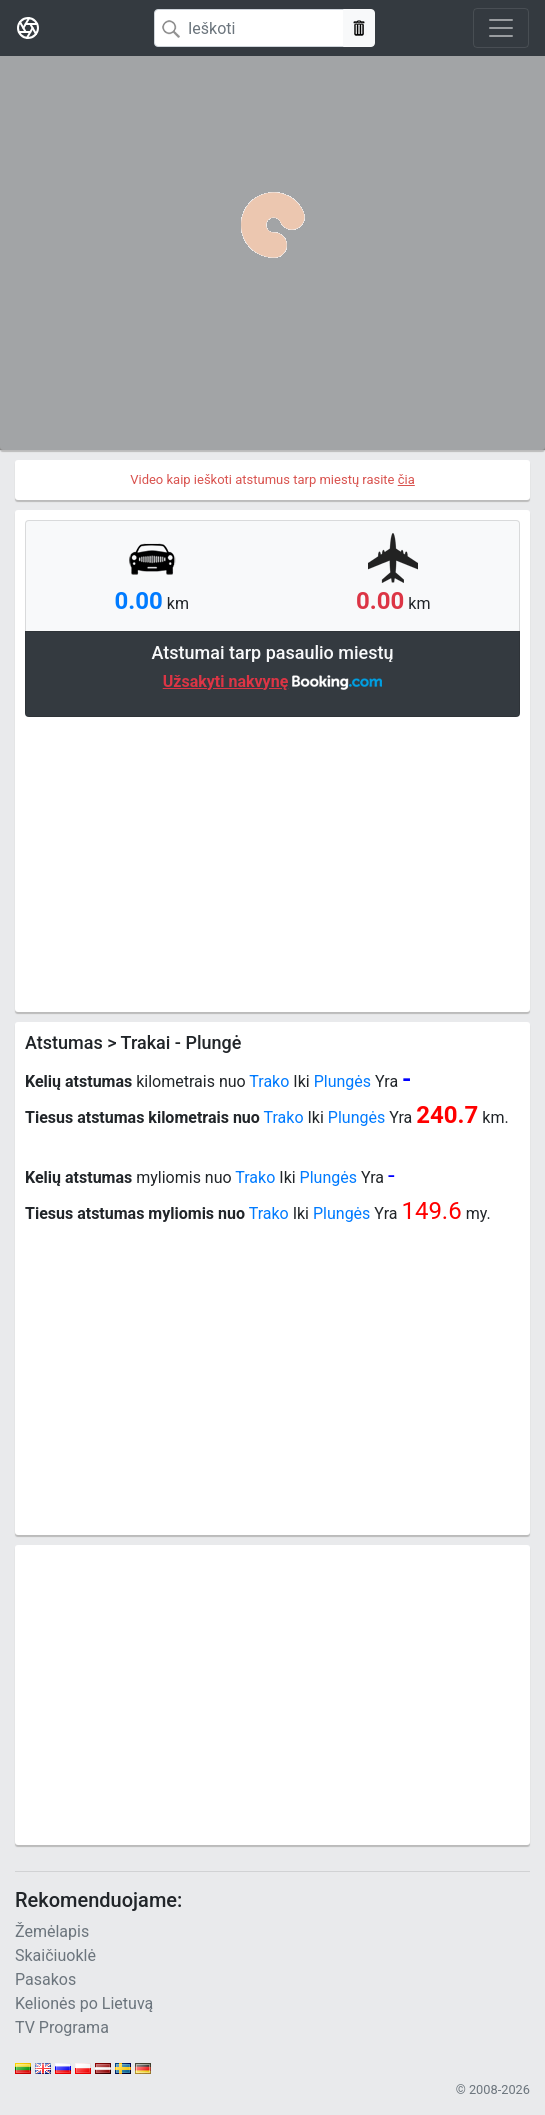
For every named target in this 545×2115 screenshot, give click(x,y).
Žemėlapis (52, 1931)
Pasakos (45, 1979)
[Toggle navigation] (501, 28)
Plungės (342, 1081)
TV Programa (62, 2027)
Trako (269, 1081)
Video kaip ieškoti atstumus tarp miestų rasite (272, 479)
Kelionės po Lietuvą (84, 2003)
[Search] (249, 28)
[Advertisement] (272, 862)
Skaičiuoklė (55, 1955)
